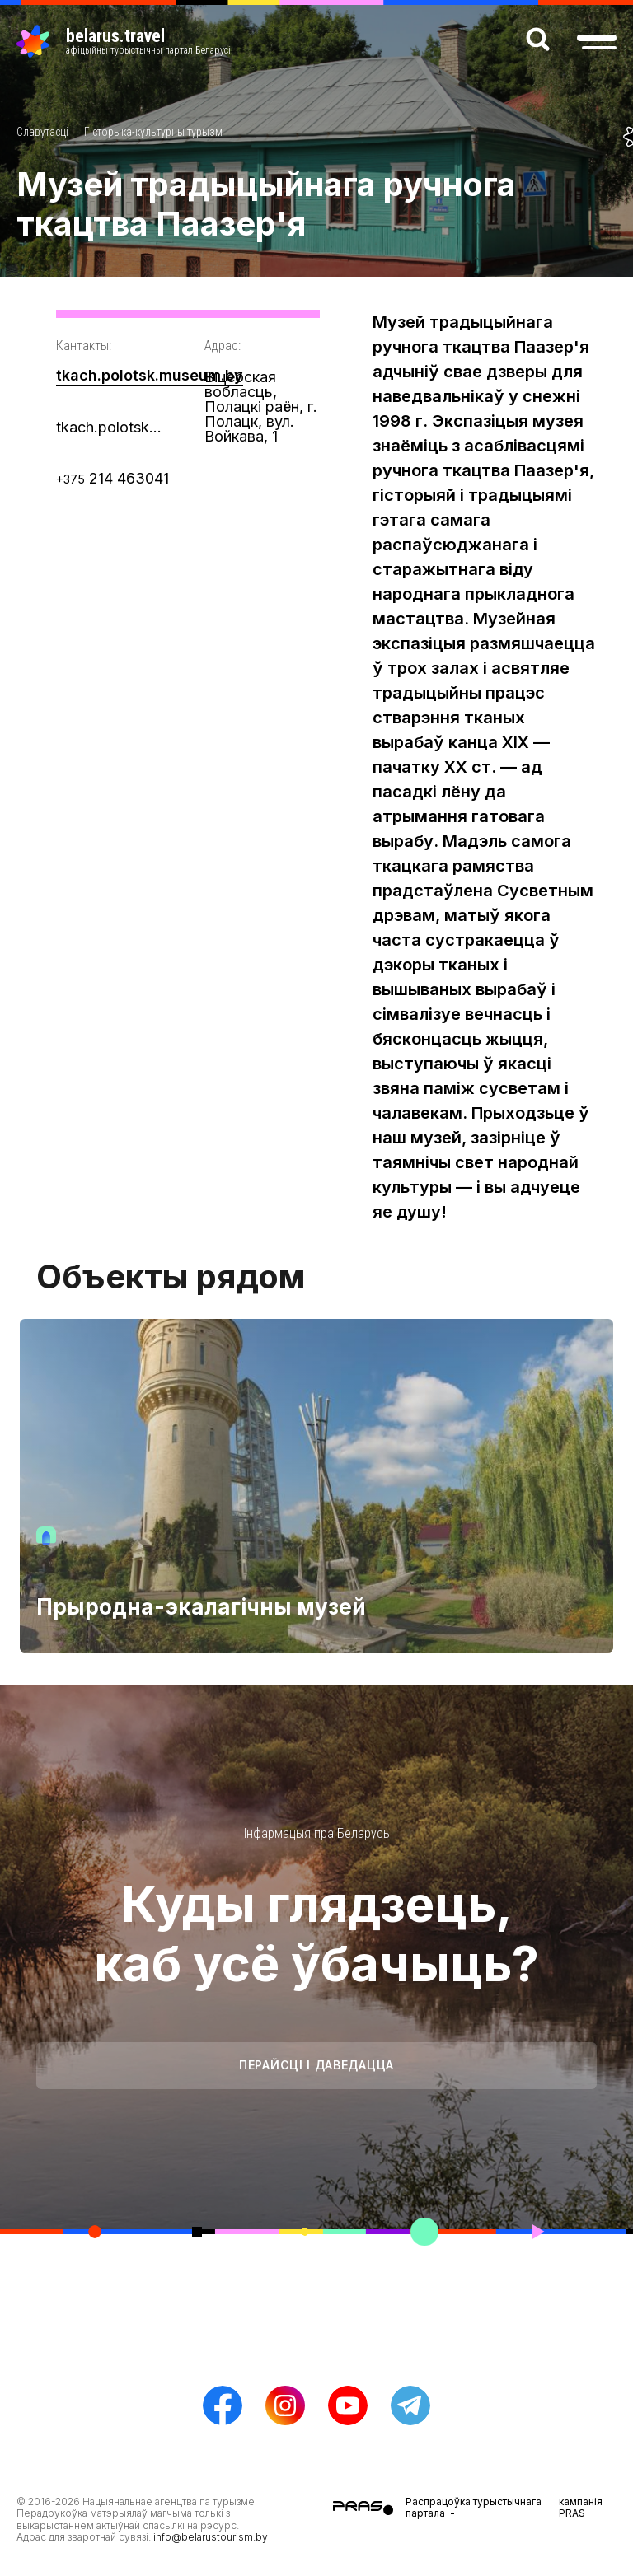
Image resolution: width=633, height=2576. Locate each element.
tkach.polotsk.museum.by (149, 375)
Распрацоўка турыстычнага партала (474, 2507)
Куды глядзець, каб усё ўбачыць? (316, 1933)
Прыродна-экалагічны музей (201, 1607)
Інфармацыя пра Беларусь (317, 1833)
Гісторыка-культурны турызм (153, 131)
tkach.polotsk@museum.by (113, 427)
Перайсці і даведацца (316, 2065)
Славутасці (42, 131)
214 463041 (112, 478)
